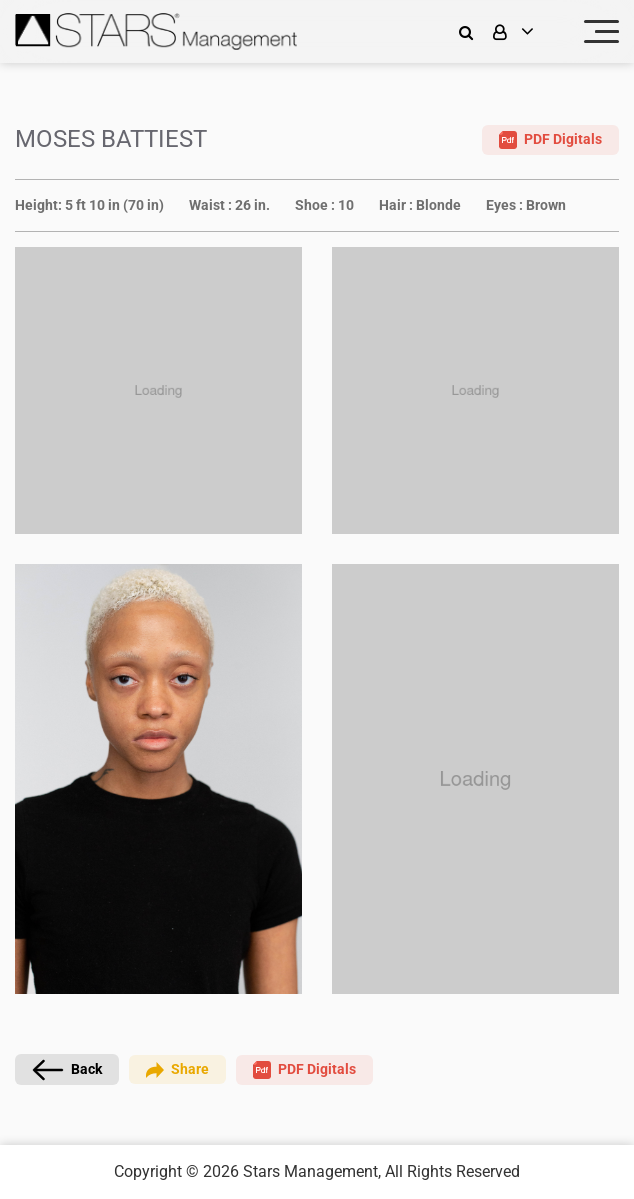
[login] (526, 31)
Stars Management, (312, 1171)
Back (67, 1070)
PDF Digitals (550, 140)
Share (177, 1069)
